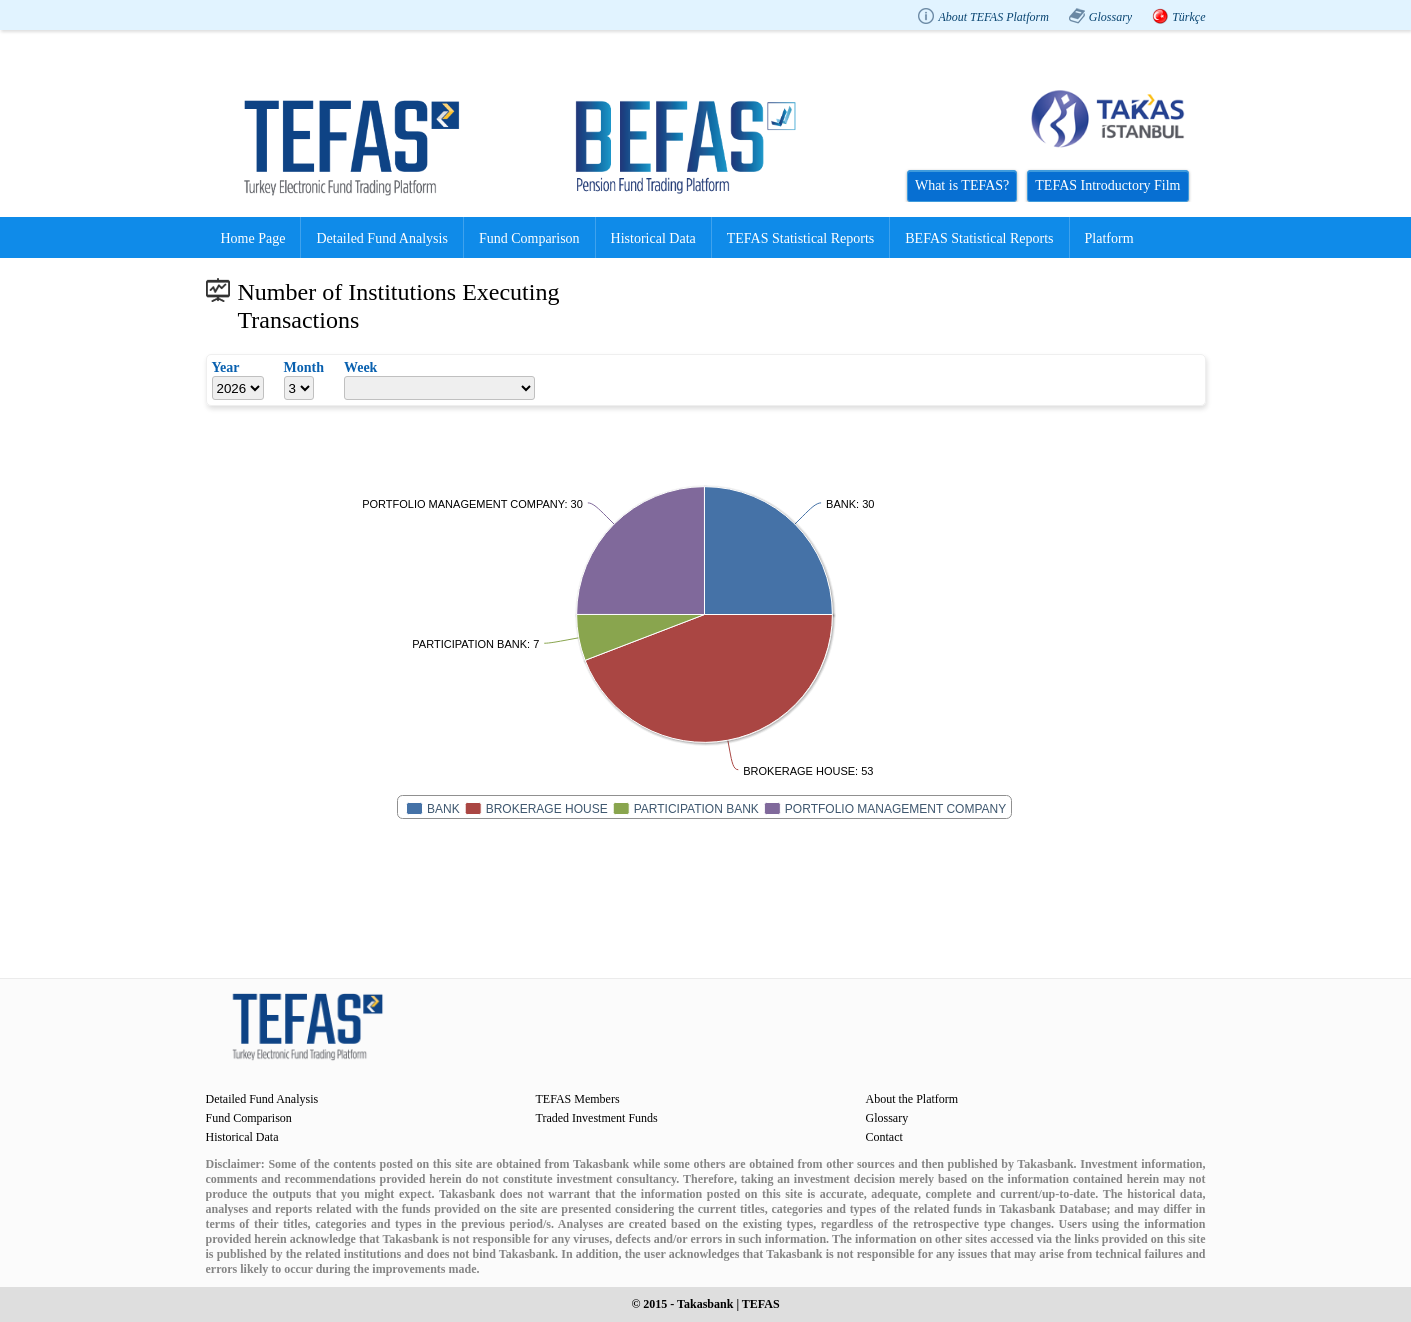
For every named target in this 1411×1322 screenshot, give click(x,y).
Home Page (253, 238)
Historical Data (653, 238)
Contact (884, 1137)
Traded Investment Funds (597, 1118)
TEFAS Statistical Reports (801, 238)
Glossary (1110, 17)
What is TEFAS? (962, 185)
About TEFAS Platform (993, 17)
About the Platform (912, 1099)
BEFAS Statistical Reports (979, 238)
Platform (1109, 238)
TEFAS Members (578, 1099)
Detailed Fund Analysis (381, 238)
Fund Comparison (529, 238)
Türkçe (1188, 17)
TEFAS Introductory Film (1107, 185)
